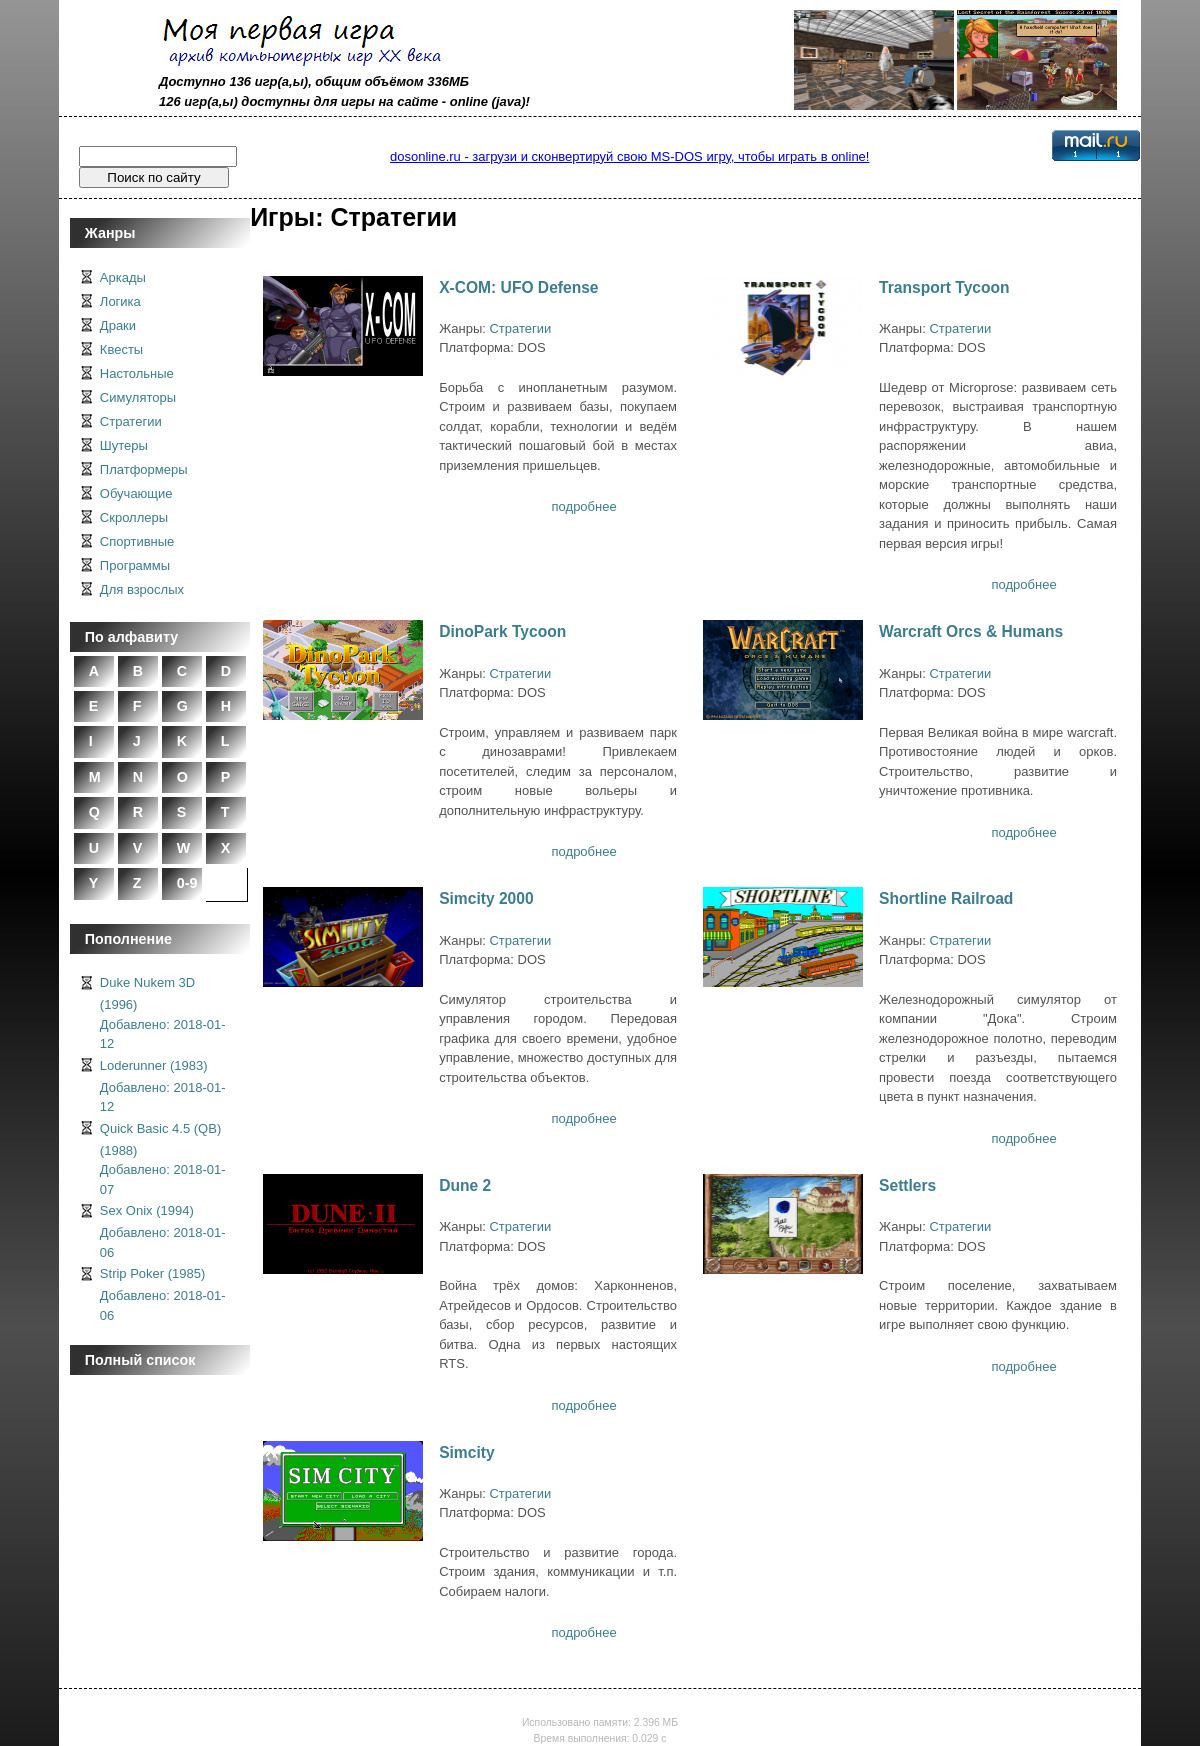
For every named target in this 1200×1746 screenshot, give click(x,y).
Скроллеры (134, 517)
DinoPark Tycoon (502, 631)
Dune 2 (465, 1185)
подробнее (584, 506)
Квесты (121, 349)
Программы (135, 565)
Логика (120, 301)
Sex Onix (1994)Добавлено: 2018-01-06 (163, 1231)
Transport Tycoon (944, 287)
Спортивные (137, 541)
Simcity (466, 1452)
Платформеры (144, 469)
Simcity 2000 (486, 898)
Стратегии (131, 421)
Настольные (137, 373)
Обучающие (136, 493)
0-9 (187, 883)
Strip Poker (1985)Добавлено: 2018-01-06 (163, 1294)
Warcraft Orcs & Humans (971, 631)
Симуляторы (138, 397)
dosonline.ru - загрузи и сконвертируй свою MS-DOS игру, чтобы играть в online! (629, 156)
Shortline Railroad (946, 898)
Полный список (140, 1360)
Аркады (123, 277)
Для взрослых (142, 589)
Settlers (907, 1185)
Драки (118, 325)
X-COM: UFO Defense (518, 287)
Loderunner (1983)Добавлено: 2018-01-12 (163, 1086)
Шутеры (124, 445)
